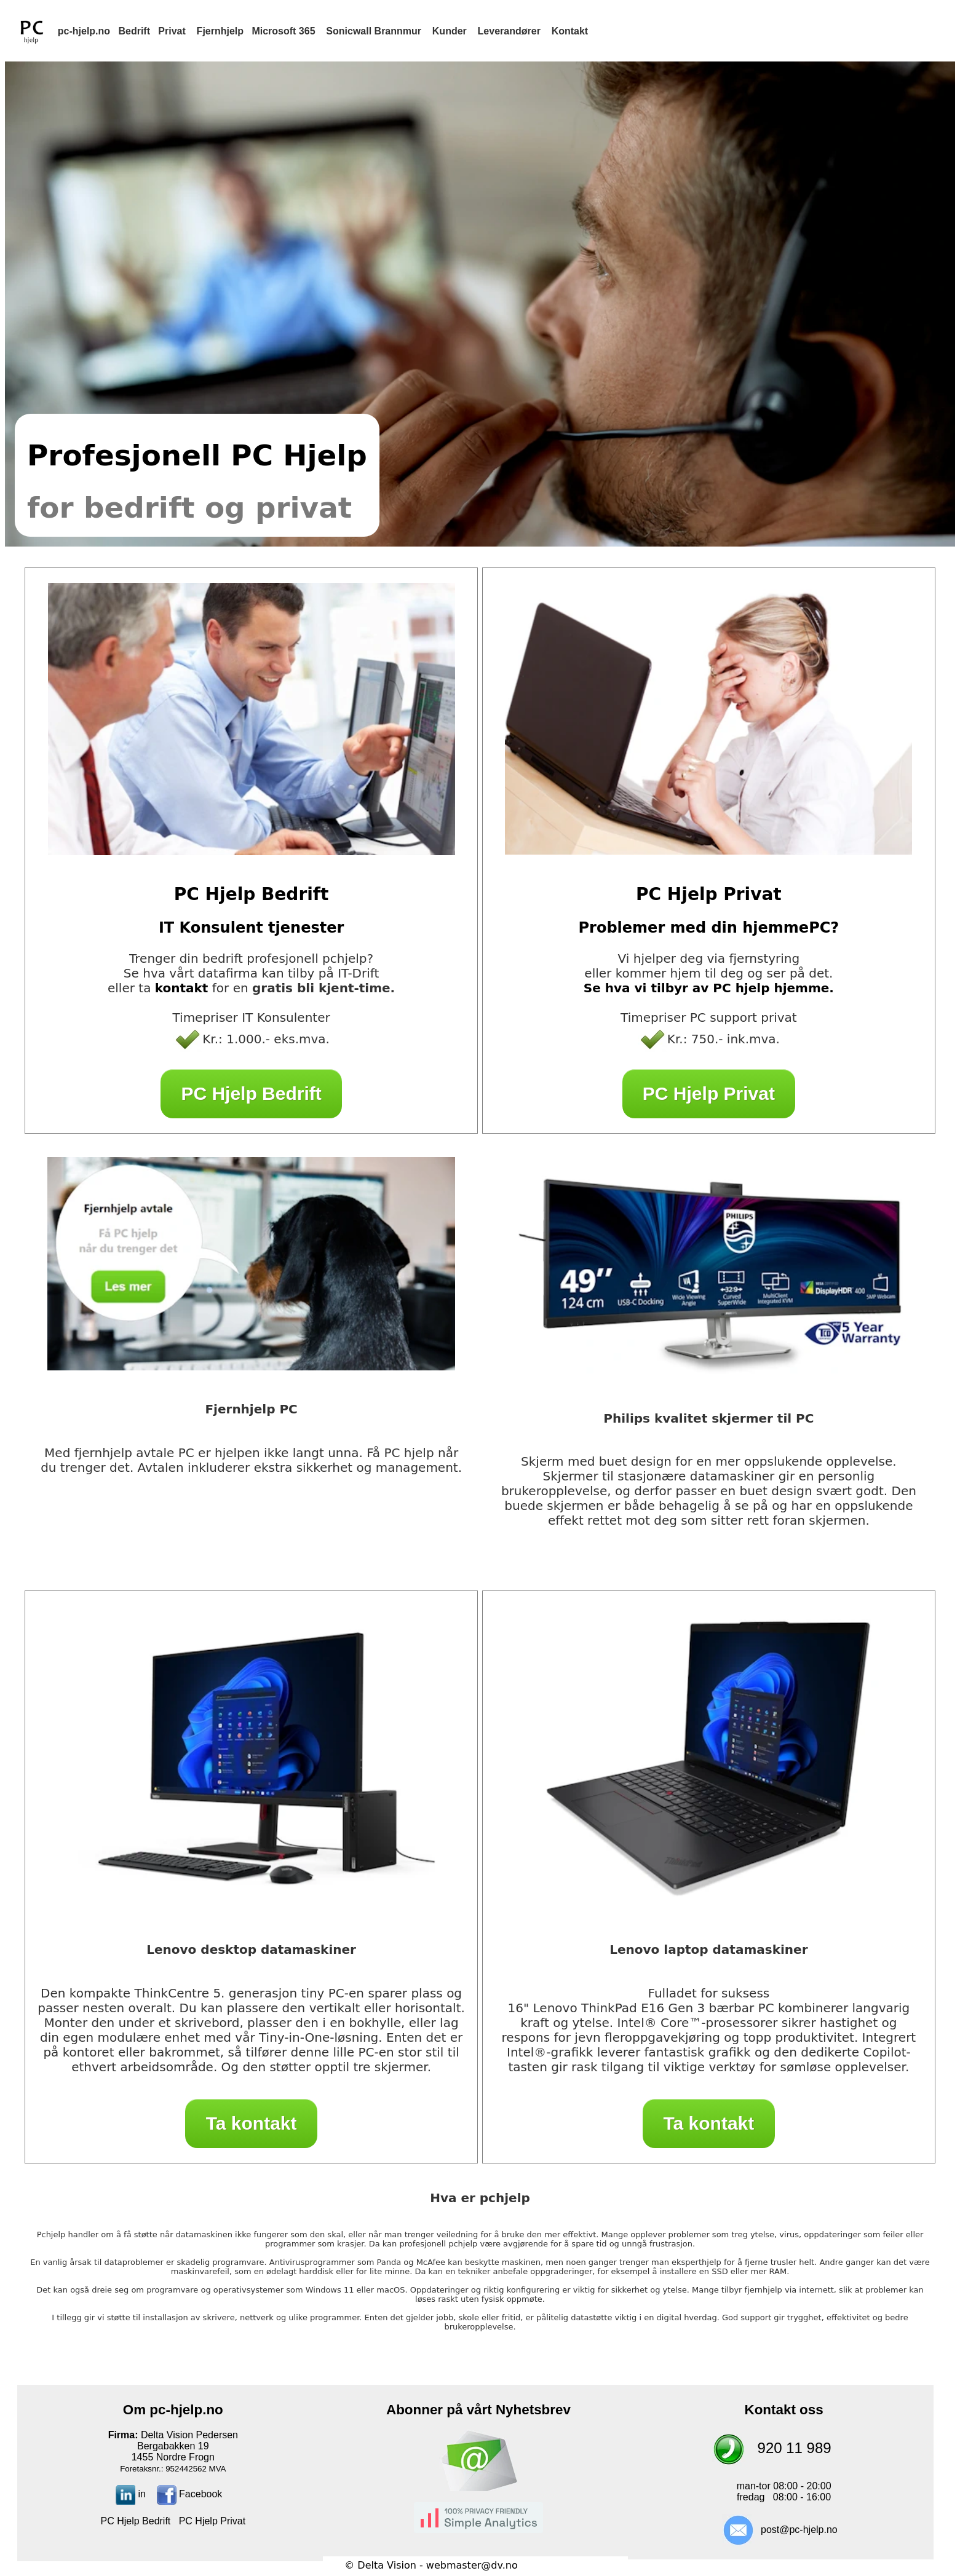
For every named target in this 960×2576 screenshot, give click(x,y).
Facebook (190, 2494)
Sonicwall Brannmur (373, 31)
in (131, 2494)
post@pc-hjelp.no (799, 2530)
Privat (171, 31)
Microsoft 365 (283, 31)
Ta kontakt (251, 2123)
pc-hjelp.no (84, 31)
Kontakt (570, 31)
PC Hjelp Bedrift (251, 1093)
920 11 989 (794, 2448)
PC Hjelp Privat (709, 1093)
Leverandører (509, 31)
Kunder (449, 31)
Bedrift (134, 31)
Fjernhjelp (220, 31)
